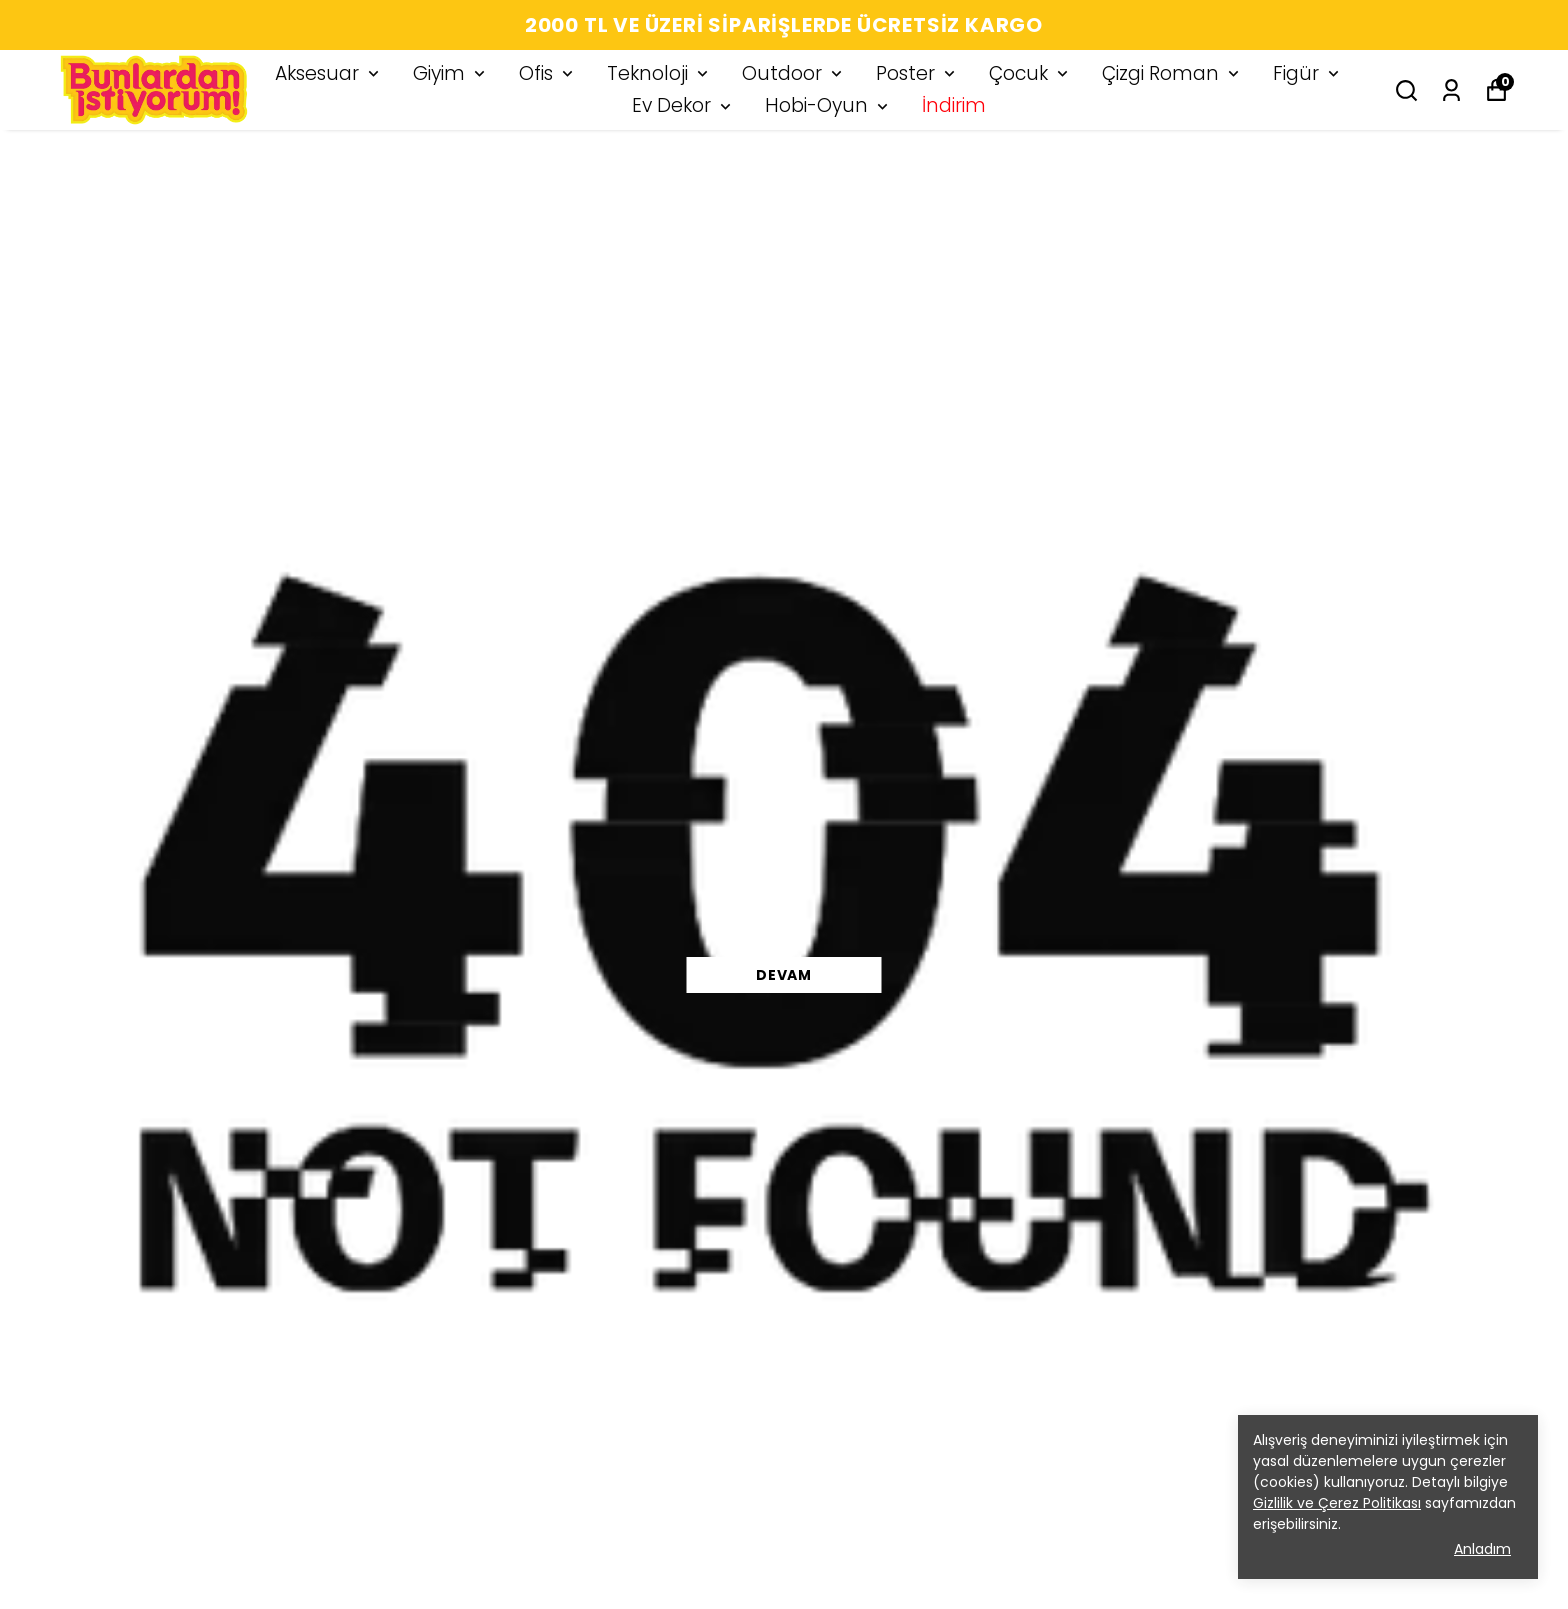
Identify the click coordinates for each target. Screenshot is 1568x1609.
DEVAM (784, 975)
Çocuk (1030, 73)
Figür (1308, 73)
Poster (917, 73)
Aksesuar (329, 73)
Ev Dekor (683, 105)
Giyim (451, 73)
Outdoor (794, 73)
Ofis (548, 73)
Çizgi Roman (1172, 73)
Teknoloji (659, 73)
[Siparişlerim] (1451, 90)
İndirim (954, 105)
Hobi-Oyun (828, 105)
